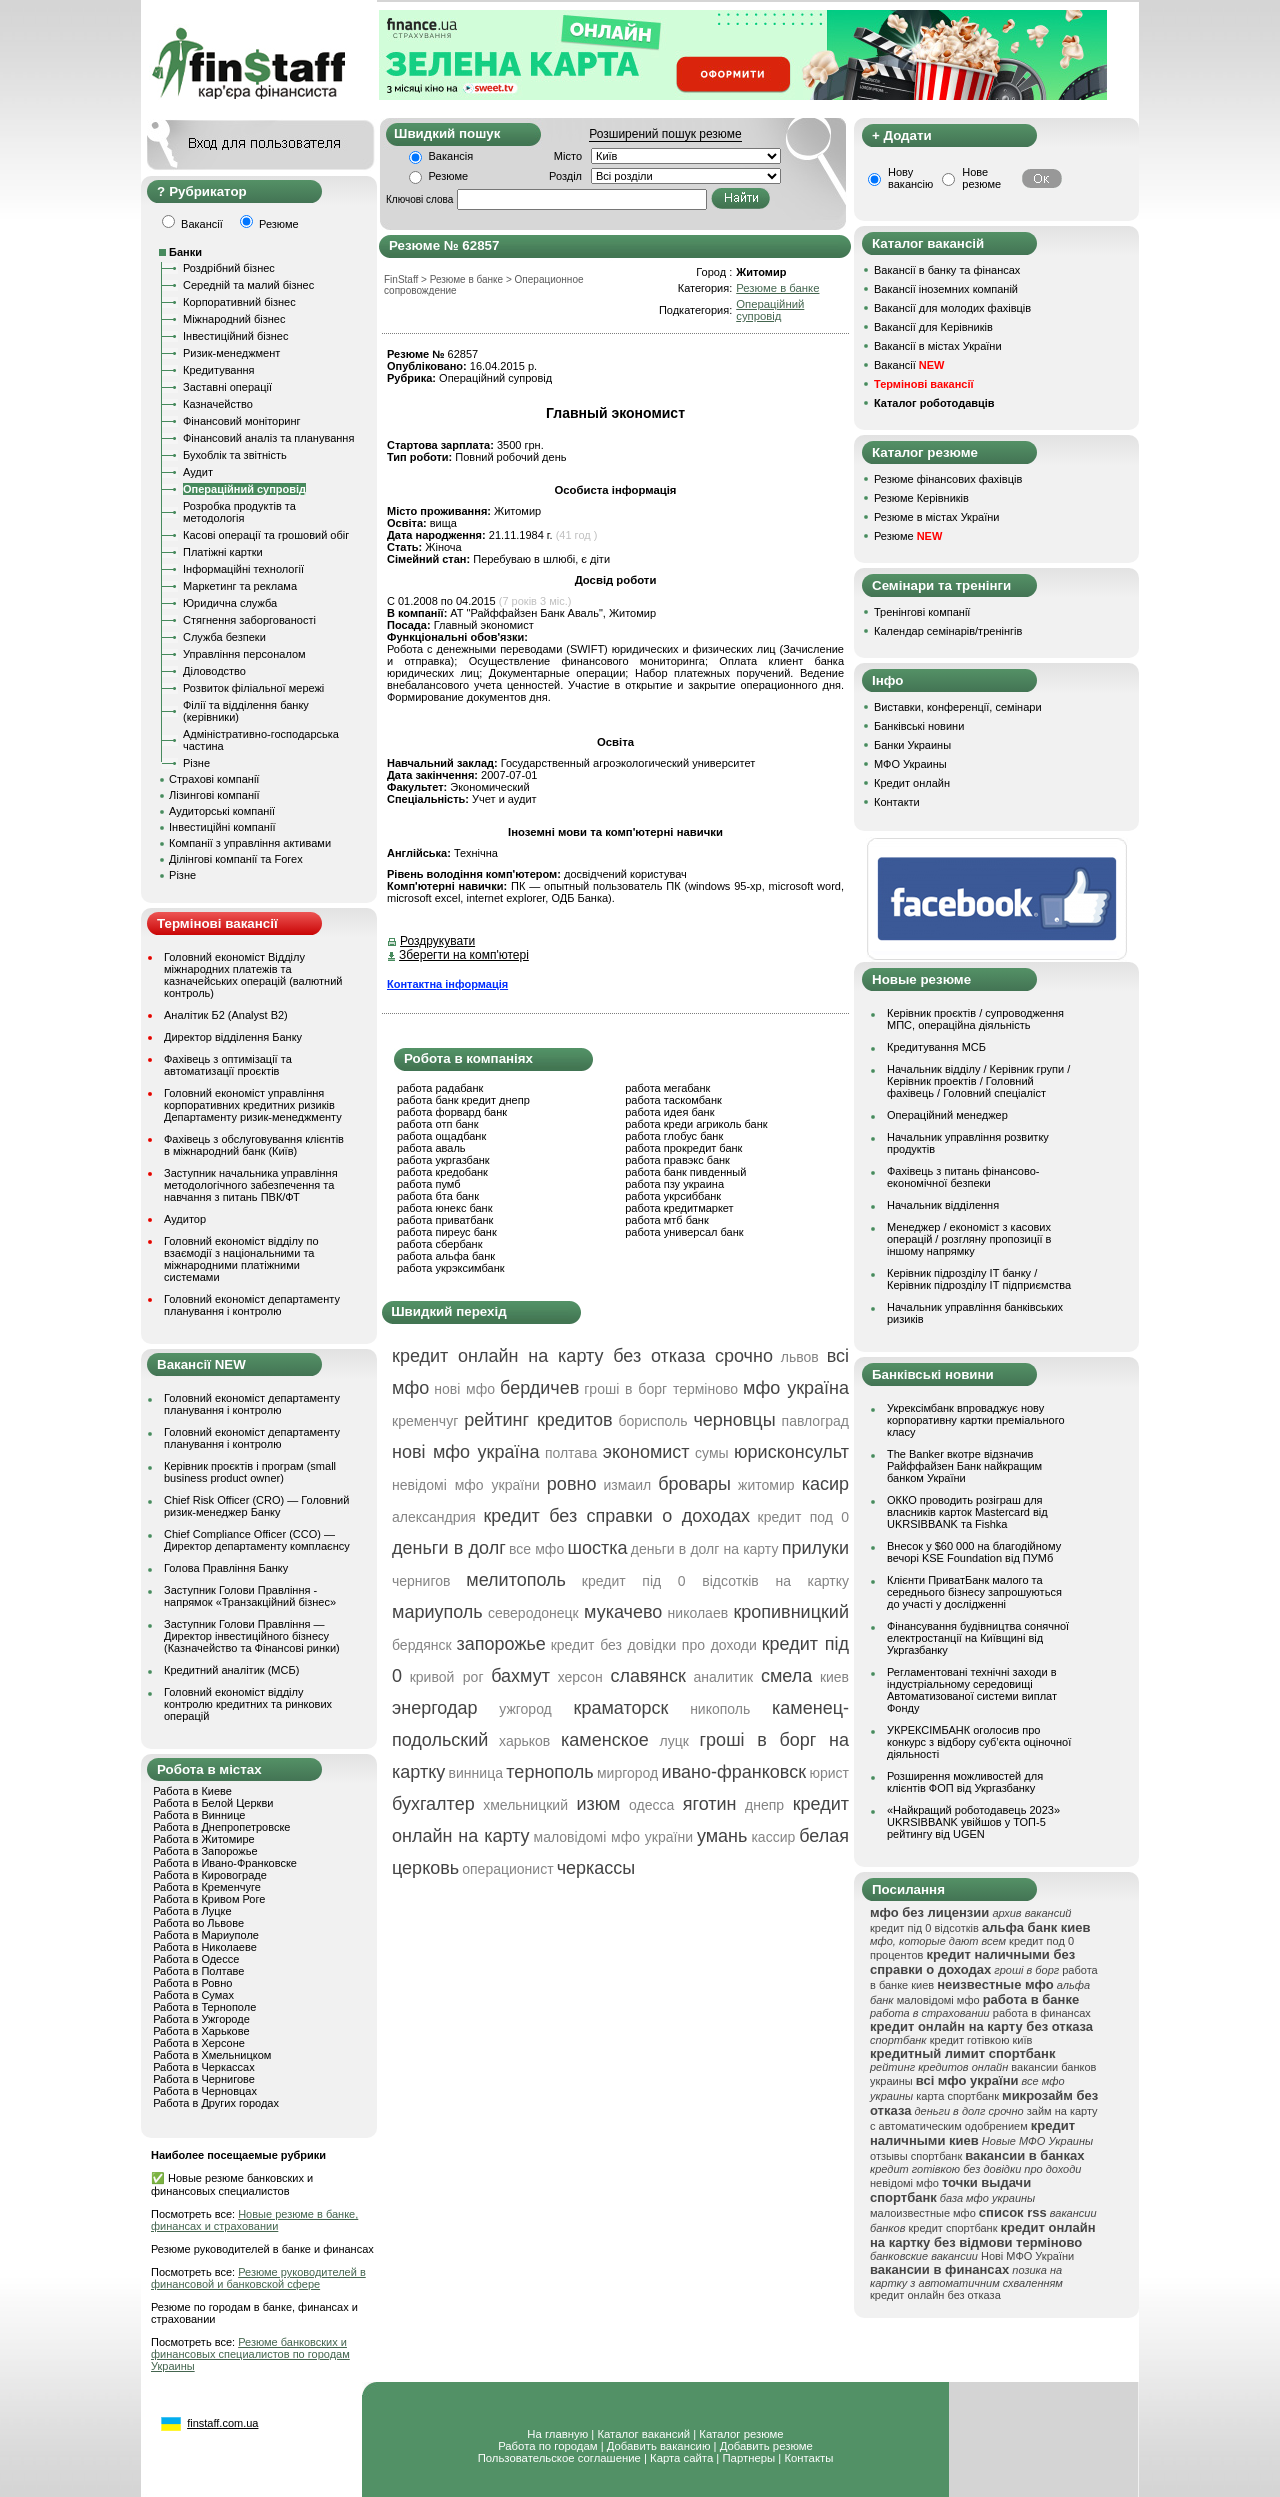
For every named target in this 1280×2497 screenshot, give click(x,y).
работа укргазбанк (443, 1160)
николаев (698, 1613)
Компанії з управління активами (250, 843)
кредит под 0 (803, 1517)
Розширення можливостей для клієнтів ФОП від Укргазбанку (965, 1782)
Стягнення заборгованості (249, 620)
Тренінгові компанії (922, 612)
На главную (557, 2434)
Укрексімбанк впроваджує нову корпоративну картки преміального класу (976, 1420)
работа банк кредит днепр (463, 1100)
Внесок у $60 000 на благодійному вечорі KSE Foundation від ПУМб (974, 1552)
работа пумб (429, 1184)
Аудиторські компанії (222, 811)
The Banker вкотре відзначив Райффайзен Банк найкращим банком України (964, 1466)
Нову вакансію (910, 178)
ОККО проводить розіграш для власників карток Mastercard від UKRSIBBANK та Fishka (967, 1512)
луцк (674, 1741)
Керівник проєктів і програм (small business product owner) (250, 1472)
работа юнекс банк (445, 1208)
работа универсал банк (684, 1232)
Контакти (897, 802)
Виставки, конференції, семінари (958, 707)
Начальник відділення (943, 1205)
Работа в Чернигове (204, 2079)
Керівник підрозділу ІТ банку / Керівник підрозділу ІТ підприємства (979, 1279)
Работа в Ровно (192, 1983)
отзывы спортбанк (916, 2156)
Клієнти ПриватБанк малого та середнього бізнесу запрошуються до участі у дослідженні (974, 1592)
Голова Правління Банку (226, 1568)
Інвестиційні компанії (222, 827)
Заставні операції (227, 387)
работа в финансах (1042, 2013)
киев (834, 1677)
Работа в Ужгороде (201, 2019)
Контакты (808, 2458)
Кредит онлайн (912, 783)
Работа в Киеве (192, 1791)
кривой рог (447, 1677)
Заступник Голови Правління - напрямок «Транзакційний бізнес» (250, 1596)
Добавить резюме (766, 2446)
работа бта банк (438, 1196)
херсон (580, 1677)
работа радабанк (440, 1088)
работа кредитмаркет (679, 1208)
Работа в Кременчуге (207, 1887)
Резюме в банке (777, 288)
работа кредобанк (442, 1172)
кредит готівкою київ (981, 2040)
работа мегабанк (667, 1088)
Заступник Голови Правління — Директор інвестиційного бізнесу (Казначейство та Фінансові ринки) (252, 1636)
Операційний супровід (244, 489)
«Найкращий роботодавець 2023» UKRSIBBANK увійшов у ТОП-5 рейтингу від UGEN (973, 1822)
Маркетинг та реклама (240, 586)
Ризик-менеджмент (231, 353)
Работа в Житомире (204, 1839)
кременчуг (425, 1421)
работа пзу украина (674, 1184)
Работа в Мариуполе (206, 1935)
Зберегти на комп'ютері (464, 955)
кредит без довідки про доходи (654, 1645)
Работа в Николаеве (205, 1947)
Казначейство (218, 404)
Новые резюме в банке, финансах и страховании (254, 2220)
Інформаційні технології (243, 569)
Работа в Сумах (193, 1995)
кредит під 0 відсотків (924, 1928)
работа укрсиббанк (673, 1196)
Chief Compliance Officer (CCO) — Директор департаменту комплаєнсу (257, 1540)
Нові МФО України (1027, 2256)
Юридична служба (230, 603)
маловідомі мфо (938, 2000)
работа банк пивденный (685, 1172)
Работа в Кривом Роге (209, 1899)
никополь (720, 1709)
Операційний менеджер (947, 1115)
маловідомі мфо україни (613, 1837)
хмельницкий (525, 1805)
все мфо (536, 1549)
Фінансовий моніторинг (242, 421)
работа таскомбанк (673, 1100)
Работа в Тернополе (204, 2007)
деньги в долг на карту (705, 1549)
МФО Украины (910, 764)
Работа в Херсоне (199, 2043)
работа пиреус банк (447, 1232)
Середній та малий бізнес (248, 285)
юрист (829, 1773)
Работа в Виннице (199, 1815)
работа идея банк (669, 1112)
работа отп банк (437, 1124)
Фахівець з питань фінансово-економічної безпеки (963, 1177)
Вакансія (451, 156)
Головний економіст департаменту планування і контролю (252, 1305)
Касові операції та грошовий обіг (266, 535)
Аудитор (185, 1219)
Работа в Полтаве (198, 1971)
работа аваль (431, 1148)
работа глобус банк (674, 1136)
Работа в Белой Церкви (213, 1803)
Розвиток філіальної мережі (253, 688)
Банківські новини (919, 726)
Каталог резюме (741, 2434)
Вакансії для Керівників (933, 327)
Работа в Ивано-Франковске (225, 1863)
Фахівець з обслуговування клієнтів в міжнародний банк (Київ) (254, 1145)
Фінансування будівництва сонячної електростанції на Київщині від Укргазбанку (978, 1638)
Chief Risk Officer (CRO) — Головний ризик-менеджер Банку (256, 1506)
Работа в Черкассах (204, 2067)
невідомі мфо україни (466, 1485)
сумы (712, 1453)
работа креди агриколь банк (696, 1124)
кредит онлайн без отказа (935, 2295)
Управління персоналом (244, 654)
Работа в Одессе (196, 1959)
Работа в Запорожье (205, 1851)
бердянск (422, 1645)
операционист (507, 1869)
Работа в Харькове (201, 2031)
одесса (651, 1805)
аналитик (724, 1677)
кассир (773, 1837)
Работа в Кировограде (210, 1875)
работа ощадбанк (441, 1136)
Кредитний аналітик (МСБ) (231, 1670)
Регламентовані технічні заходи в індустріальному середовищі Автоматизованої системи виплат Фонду (972, 1690)
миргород (627, 1773)
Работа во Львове (198, 1923)
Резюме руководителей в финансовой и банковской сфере (258, 2278)
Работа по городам (547, 2446)
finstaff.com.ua (222, 2423)
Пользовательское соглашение (559, 2458)
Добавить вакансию (659, 2446)
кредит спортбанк (952, 2228)
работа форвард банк (452, 1112)
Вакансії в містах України (938, 346)
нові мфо (464, 1389)
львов (800, 1357)
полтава (571, 1453)
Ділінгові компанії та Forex (236, 859)
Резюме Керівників (921, 498)
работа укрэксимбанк (451, 1268)
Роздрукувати (437, 941)
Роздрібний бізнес (229, 268)
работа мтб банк (667, 1220)
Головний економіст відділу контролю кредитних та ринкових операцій (248, 1704)
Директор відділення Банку (233, 1037)
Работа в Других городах (216, 2103)
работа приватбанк (445, 1220)
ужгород (525, 1709)
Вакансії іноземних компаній (946, 289)
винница (476, 1773)
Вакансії (909, 365)
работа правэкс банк (677, 1160)
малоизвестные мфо (923, 2213)
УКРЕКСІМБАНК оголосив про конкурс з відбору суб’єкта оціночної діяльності (979, 1742)
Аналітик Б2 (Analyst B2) (226, 1015)
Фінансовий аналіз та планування (268, 438)
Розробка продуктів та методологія (239, 512)
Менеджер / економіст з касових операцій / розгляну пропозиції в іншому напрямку (969, 1239)
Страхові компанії (214, 779)
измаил (628, 1485)
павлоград (815, 1421)
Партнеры (748, 2458)
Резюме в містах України (936, 517)
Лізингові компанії (214, 795)
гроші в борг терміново (661, 1389)
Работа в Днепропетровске (221, 1827)
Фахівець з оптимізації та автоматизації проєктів (228, 1065)
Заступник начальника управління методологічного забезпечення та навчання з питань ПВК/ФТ (251, 1185)
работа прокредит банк (683, 1148)
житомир (766, 1485)
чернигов (421, 1581)
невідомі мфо (904, 2183)
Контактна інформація (447, 984)
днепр (764, 1805)
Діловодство (214, 671)
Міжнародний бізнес (234, 319)
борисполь (653, 1421)
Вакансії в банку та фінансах (947, 270)
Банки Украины (912, 745)
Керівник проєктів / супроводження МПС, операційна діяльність (975, 1019)
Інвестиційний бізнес (235, 336)
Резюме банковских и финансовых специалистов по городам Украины (250, 2354)
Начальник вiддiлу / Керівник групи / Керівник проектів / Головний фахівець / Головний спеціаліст (978, 1081)
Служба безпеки (224, 637)
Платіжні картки (223, 552)
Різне (196, 763)
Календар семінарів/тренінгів (948, 631)
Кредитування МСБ (936, 1047)
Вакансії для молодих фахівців (952, 308)
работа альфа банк (446, 1256)
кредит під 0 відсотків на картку (715, 1581)
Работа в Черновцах (205, 2091)
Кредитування (219, 370)
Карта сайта (681, 2458)
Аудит (198, 472)
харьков (524, 1741)
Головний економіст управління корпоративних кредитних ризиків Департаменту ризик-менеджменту (253, 1105)
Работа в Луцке (192, 1911)
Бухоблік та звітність (235, 455)
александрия (434, 1517)
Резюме (449, 176)
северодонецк (533, 1613)
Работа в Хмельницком (212, 2055)
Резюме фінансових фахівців (948, 479)
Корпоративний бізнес (239, 302)
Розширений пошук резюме (665, 134)
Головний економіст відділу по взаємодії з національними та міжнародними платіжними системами (241, 1259)
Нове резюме (981, 178)
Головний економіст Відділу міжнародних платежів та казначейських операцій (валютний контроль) (253, 975)
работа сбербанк (439, 1244)
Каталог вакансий (643, 2434)
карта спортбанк (957, 2096)
